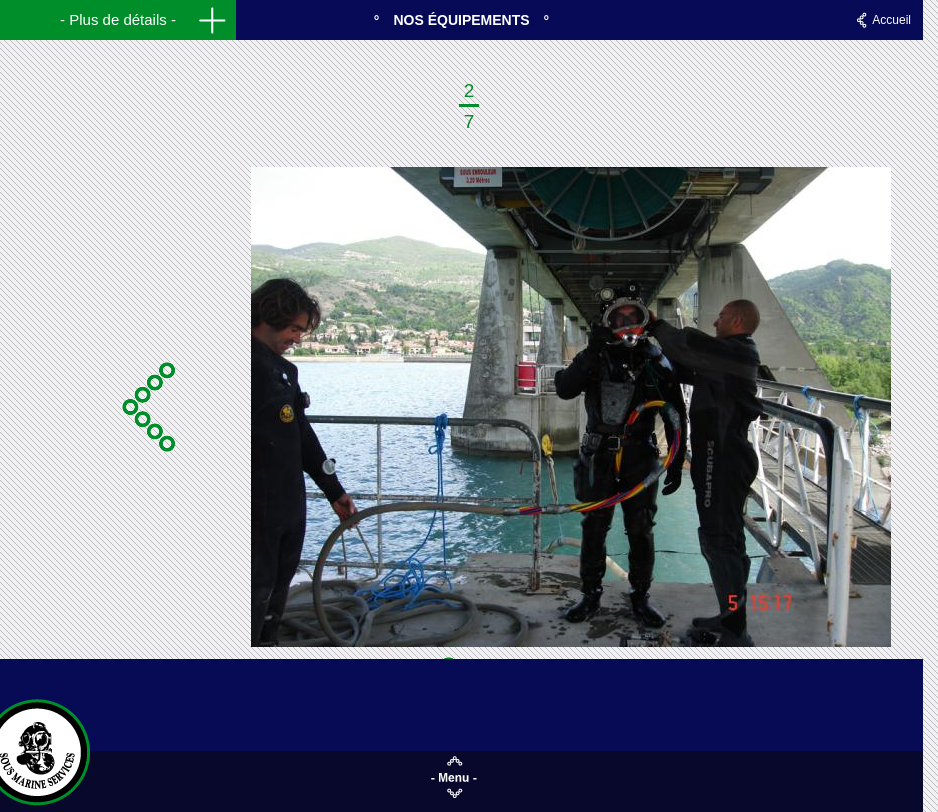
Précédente (146, 407)
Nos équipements (461, 20)
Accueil (891, 20)
